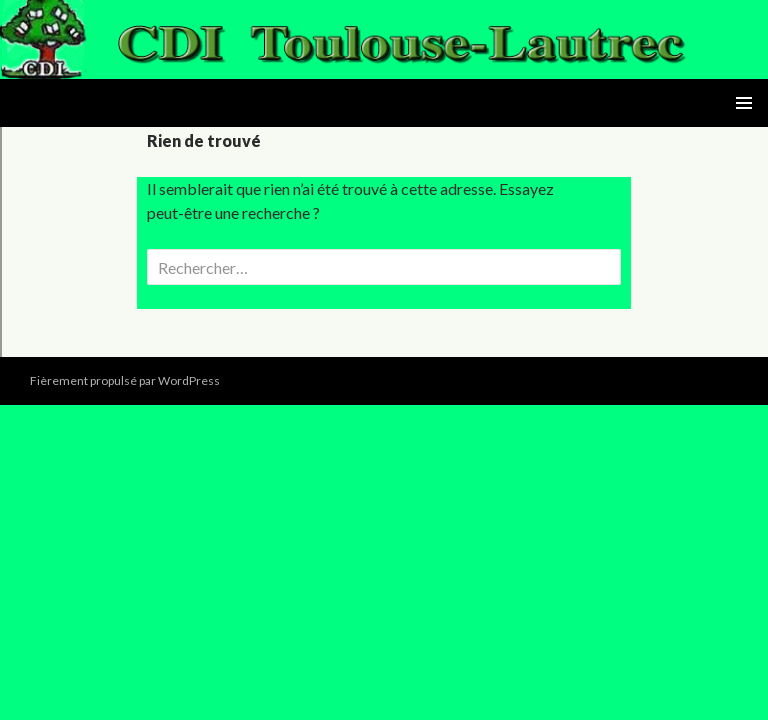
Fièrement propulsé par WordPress (125, 380)
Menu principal (744, 103)
